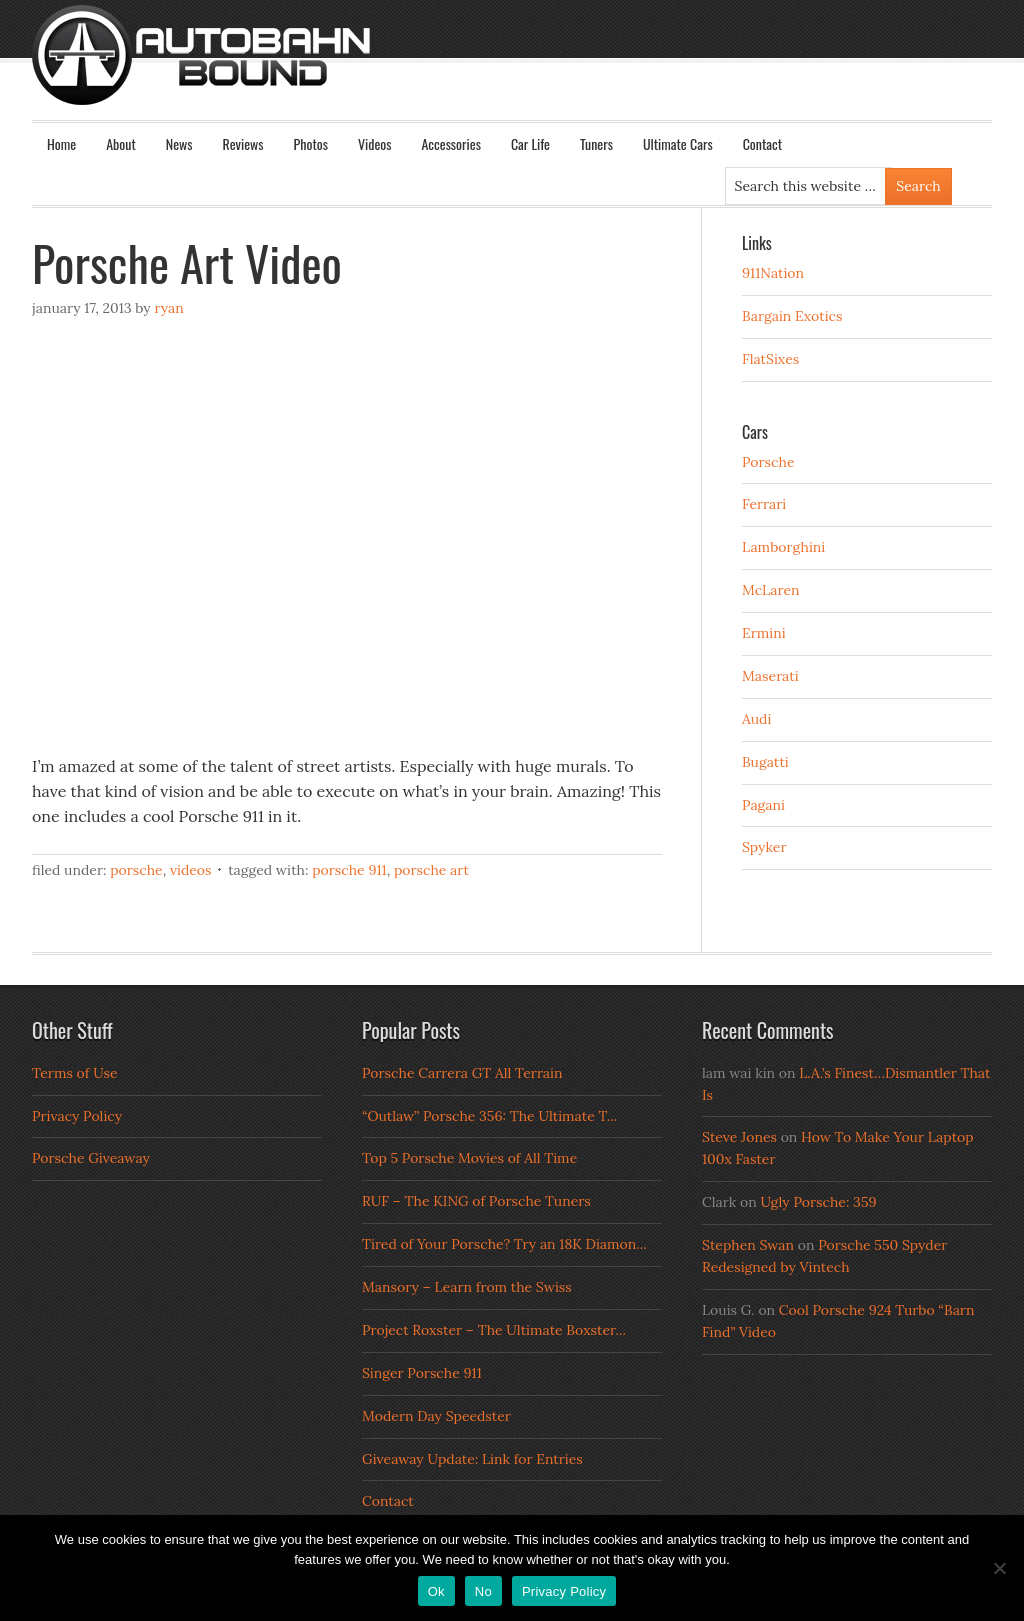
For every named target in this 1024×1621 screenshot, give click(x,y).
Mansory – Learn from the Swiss (467, 1287)
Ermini (764, 633)
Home (61, 143)
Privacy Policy (77, 1116)
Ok (436, 1591)
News (179, 143)
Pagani (763, 805)
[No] (999, 1568)
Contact (762, 143)
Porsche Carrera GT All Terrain (462, 1073)
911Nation (773, 273)
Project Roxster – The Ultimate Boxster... (494, 1330)
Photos (311, 143)
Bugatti (765, 762)
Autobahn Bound (544, 72)
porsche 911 (349, 870)
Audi (756, 719)
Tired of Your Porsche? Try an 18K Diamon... (504, 1244)
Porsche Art (431, 870)
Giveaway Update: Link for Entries (472, 1459)
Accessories (450, 143)
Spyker (764, 847)
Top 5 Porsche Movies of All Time (469, 1158)
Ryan (168, 308)
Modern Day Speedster (436, 1416)
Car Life (530, 143)
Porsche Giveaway (91, 1158)
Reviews (243, 143)
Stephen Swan (748, 1245)
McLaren (771, 590)
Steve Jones (739, 1137)
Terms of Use (75, 1073)
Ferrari (764, 504)
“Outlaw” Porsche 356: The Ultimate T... (489, 1116)
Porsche (136, 870)
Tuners (596, 143)
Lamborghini (783, 547)
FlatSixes (770, 359)
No (483, 1591)
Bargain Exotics (792, 316)
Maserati (770, 676)
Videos (375, 143)
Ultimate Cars (678, 143)
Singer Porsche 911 (422, 1373)
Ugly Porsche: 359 (818, 1202)
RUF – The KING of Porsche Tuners (476, 1201)
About (121, 143)
